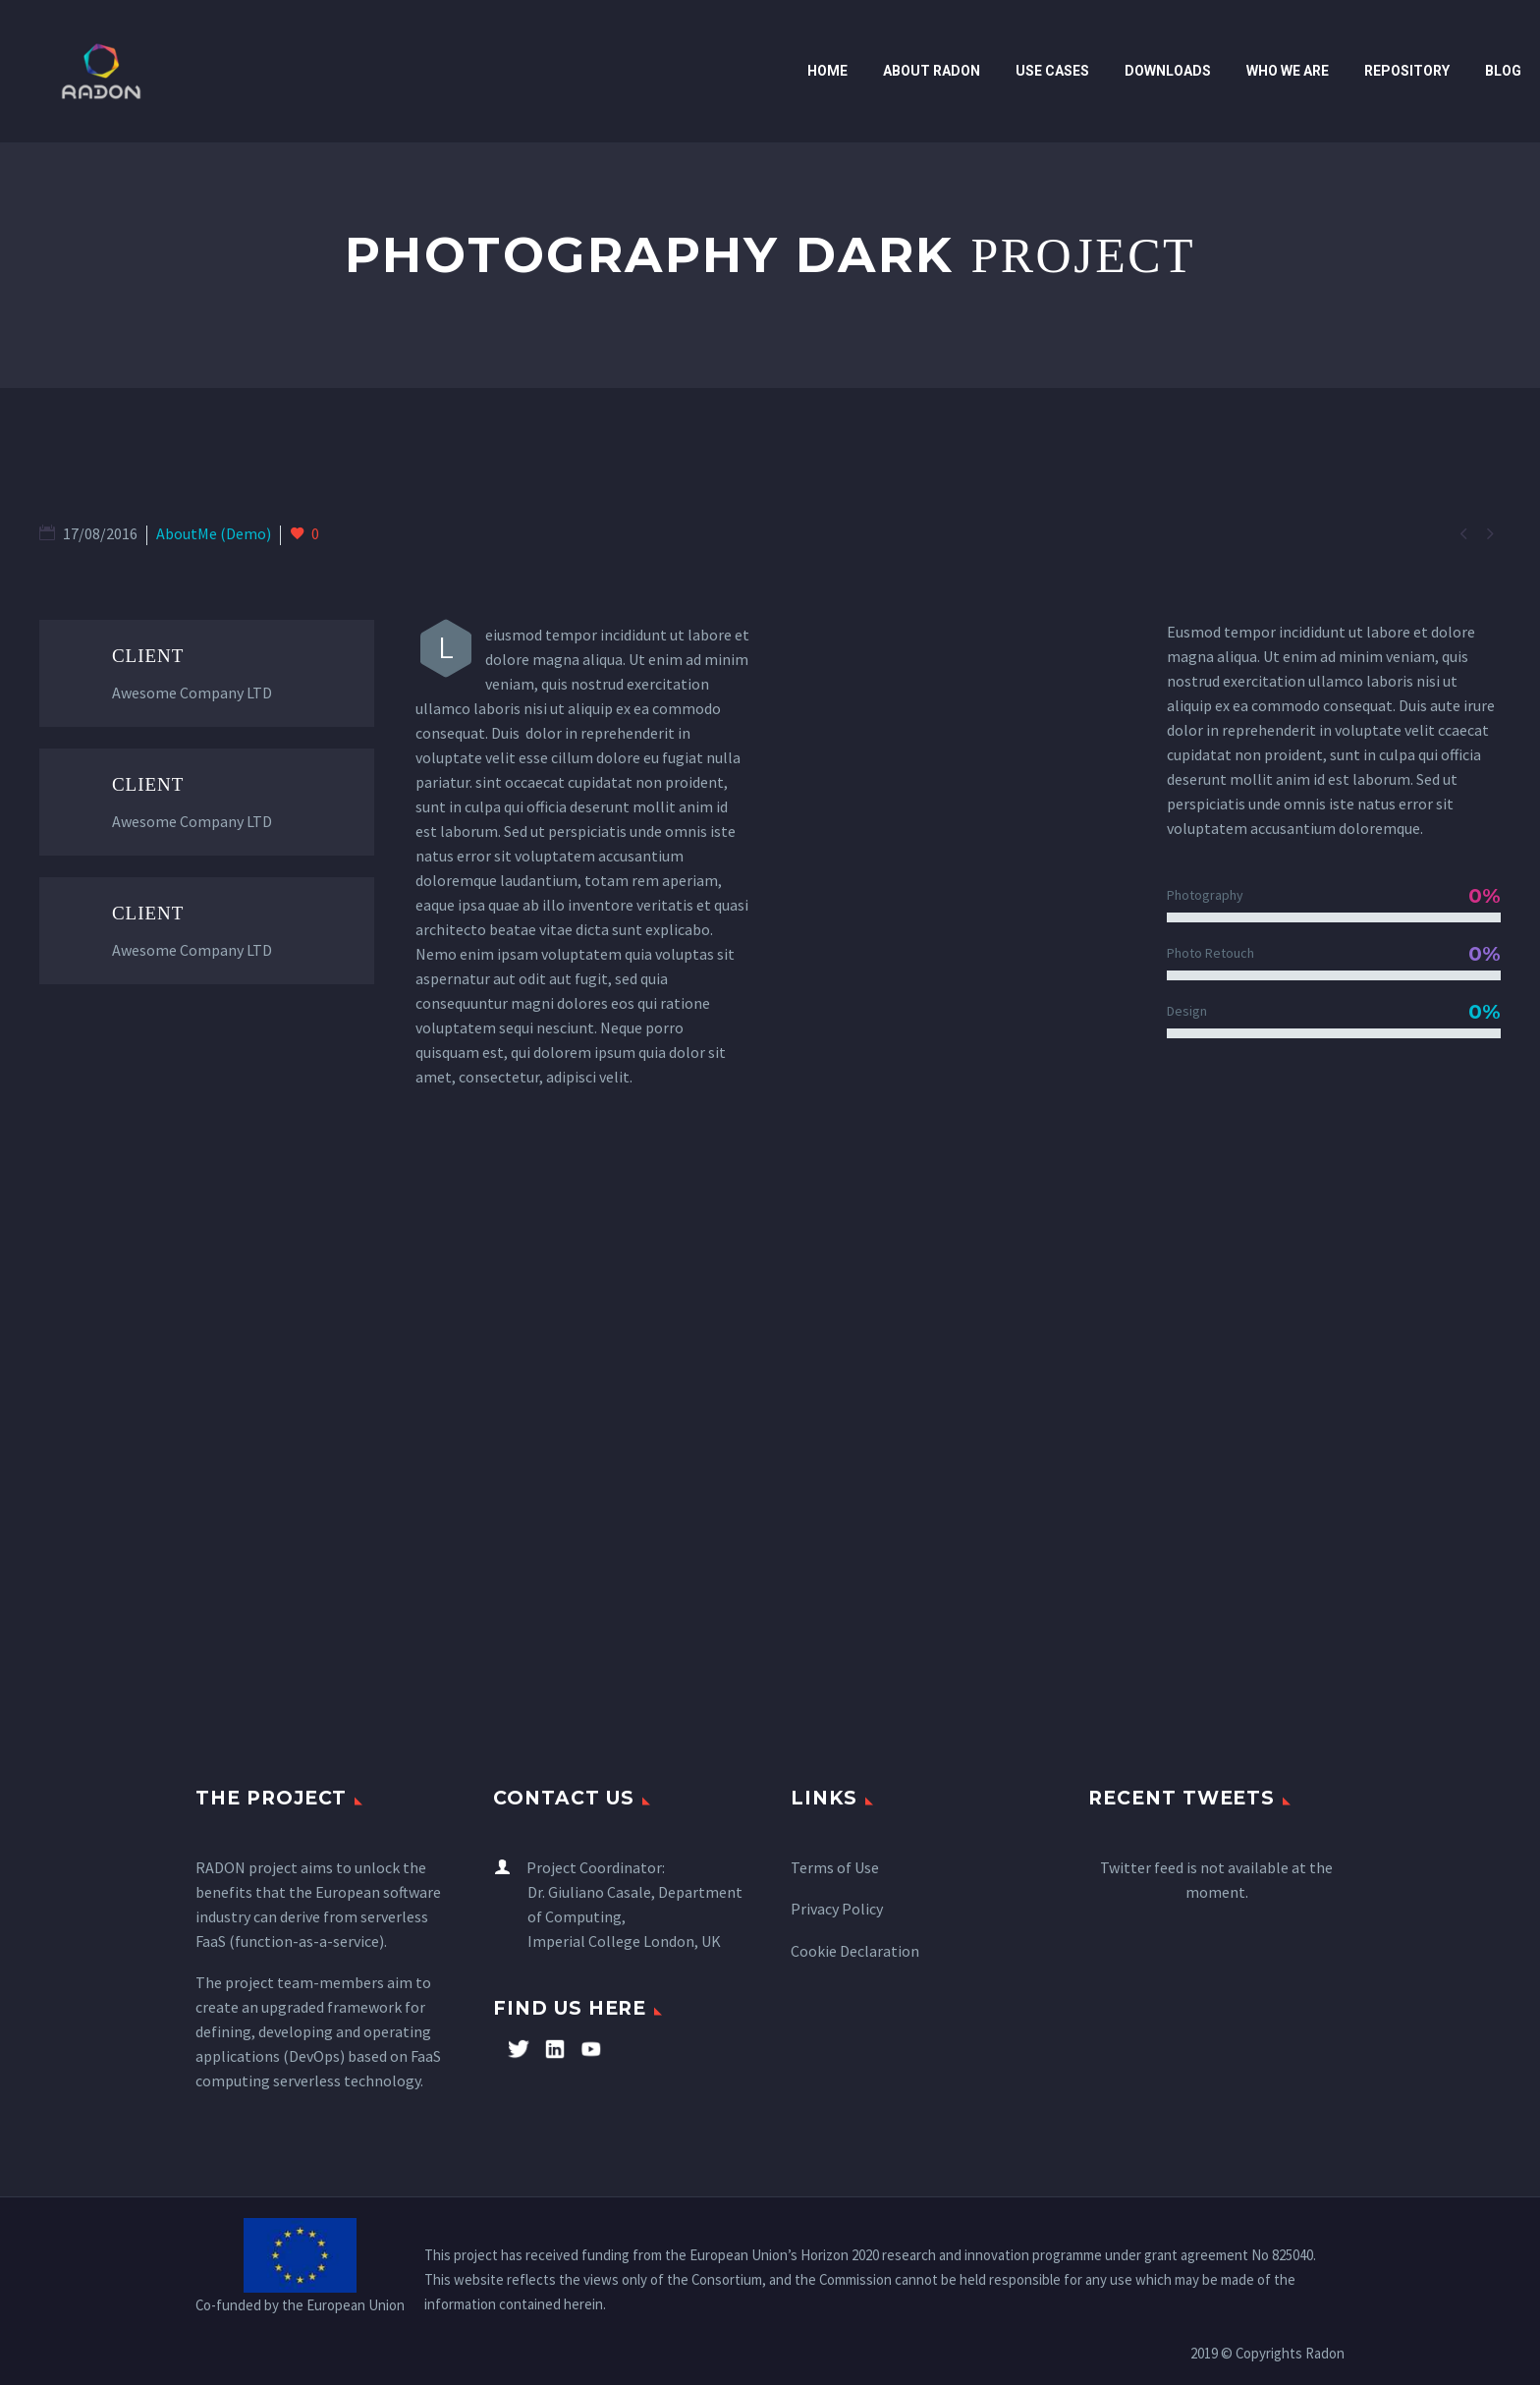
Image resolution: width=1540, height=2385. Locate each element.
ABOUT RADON (931, 71)
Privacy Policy (837, 1908)
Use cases (1052, 71)
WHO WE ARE (1287, 71)
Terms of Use (835, 1867)
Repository (1407, 71)
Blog (1503, 71)
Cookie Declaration (855, 1951)
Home (827, 71)
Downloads (1168, 71)
